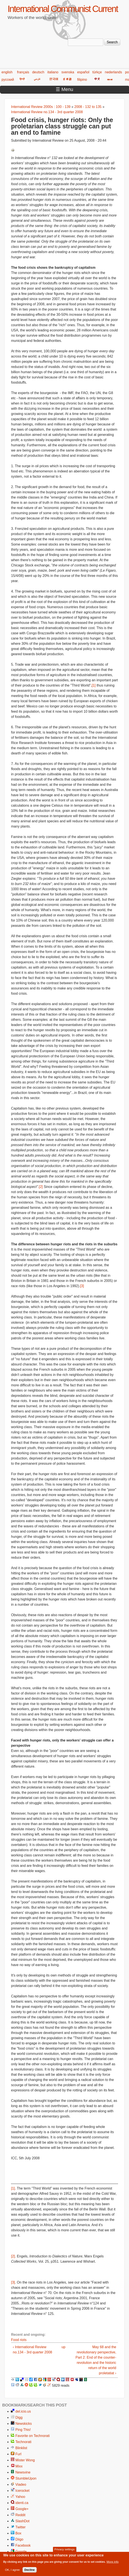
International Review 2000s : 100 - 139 (40, 107)
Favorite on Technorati (32, 2436)
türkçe (97, 72)
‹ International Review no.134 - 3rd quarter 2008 (32, 2349)
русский (8, 79)
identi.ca (21, 2503)
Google (21, 2551)
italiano (53, 72)
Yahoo (20, 2497)
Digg (19, 2417)
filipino (82, 79)
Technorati (23, 2442)
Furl (18, 2454)
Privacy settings (64, 2549)
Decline (29, 2569)
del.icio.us (23, 2411)
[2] (41, 1187)
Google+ (22, 2509)
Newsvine (22, 2472)
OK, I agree (12, 2569)
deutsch (38, 72)
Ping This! (23, 2430)
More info (112, 2561)
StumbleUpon (25, 2478)
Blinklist (21, 2448)
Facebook (23, 2545)
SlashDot (22, 2521)
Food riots (18, 2340)
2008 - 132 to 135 (87, 107)
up (63, 2347)
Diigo (19, 2539)
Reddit (20, 2515)
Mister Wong (25, 2460)
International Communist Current (63, 9)
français (23, 72)
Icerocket (22, 2490)
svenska (67, 72)
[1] (94, 685)
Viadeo (20, 2484)
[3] (82, 1286)
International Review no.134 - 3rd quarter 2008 (47, 112)
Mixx (19, 2466)
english (7, 72)
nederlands (113, 72)
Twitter (20, 2527)
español (83, 72)
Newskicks (23, 2423)
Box (18, 2533)
